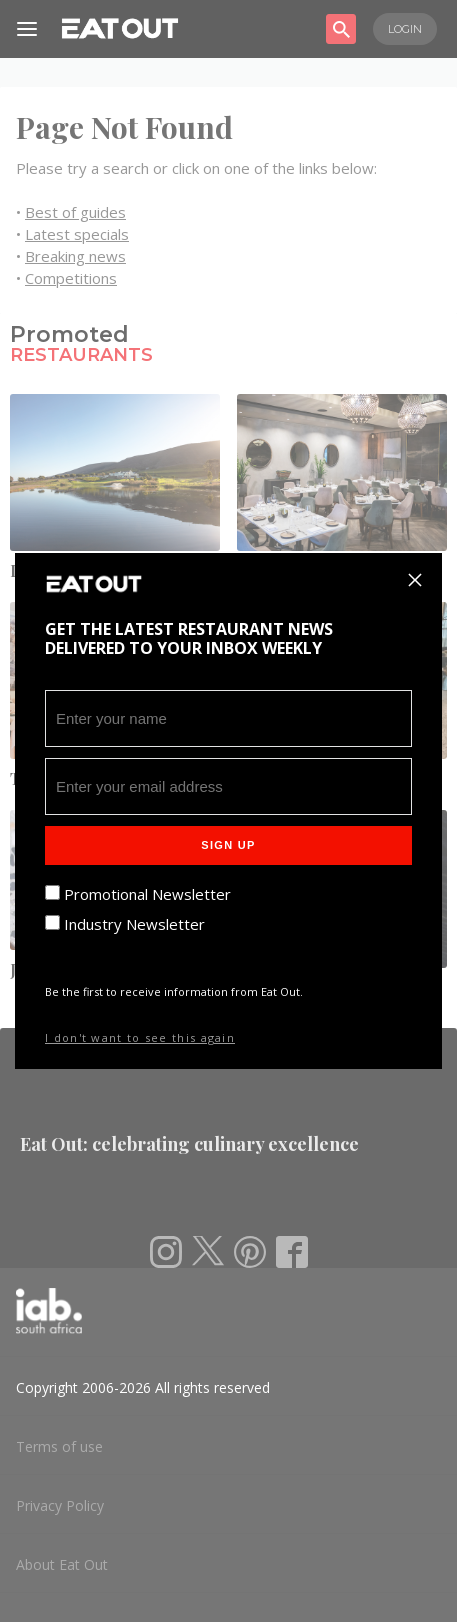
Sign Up (228, 845)
